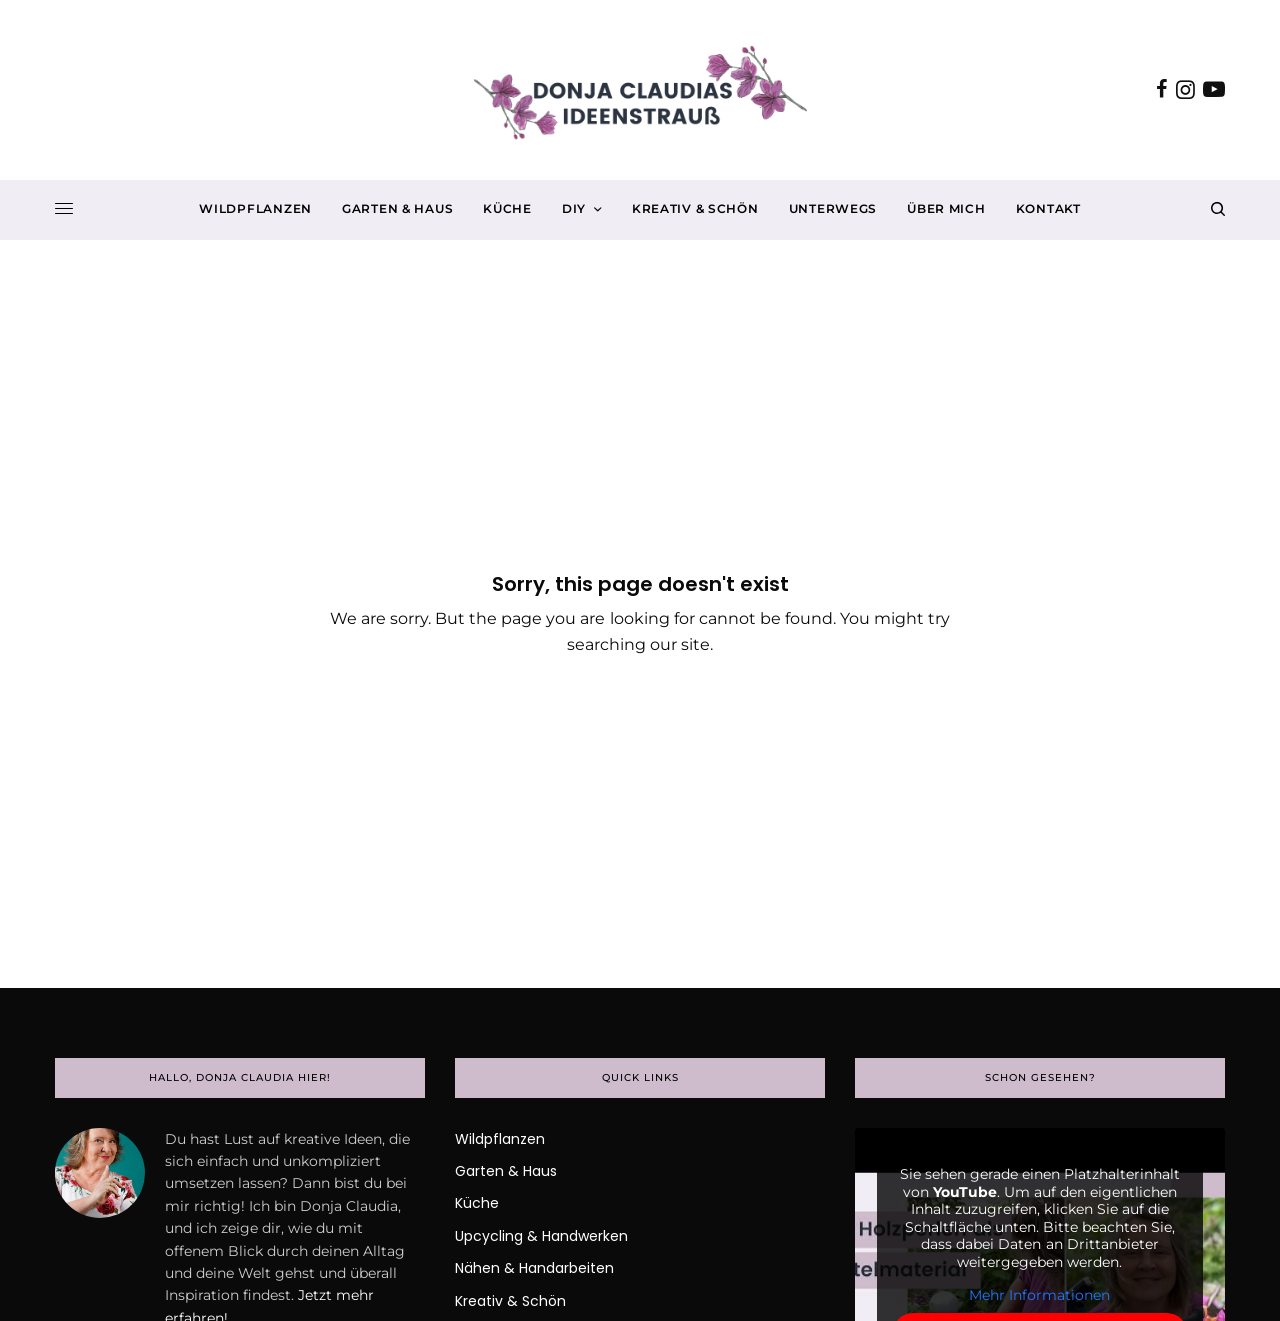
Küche (477, 1203)
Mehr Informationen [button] (1039, 1295)
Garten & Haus (506, 1171)
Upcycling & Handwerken (541, 1236)
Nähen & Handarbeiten (534, 1268)
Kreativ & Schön (510, 1301)
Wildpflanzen (500, 1139)
